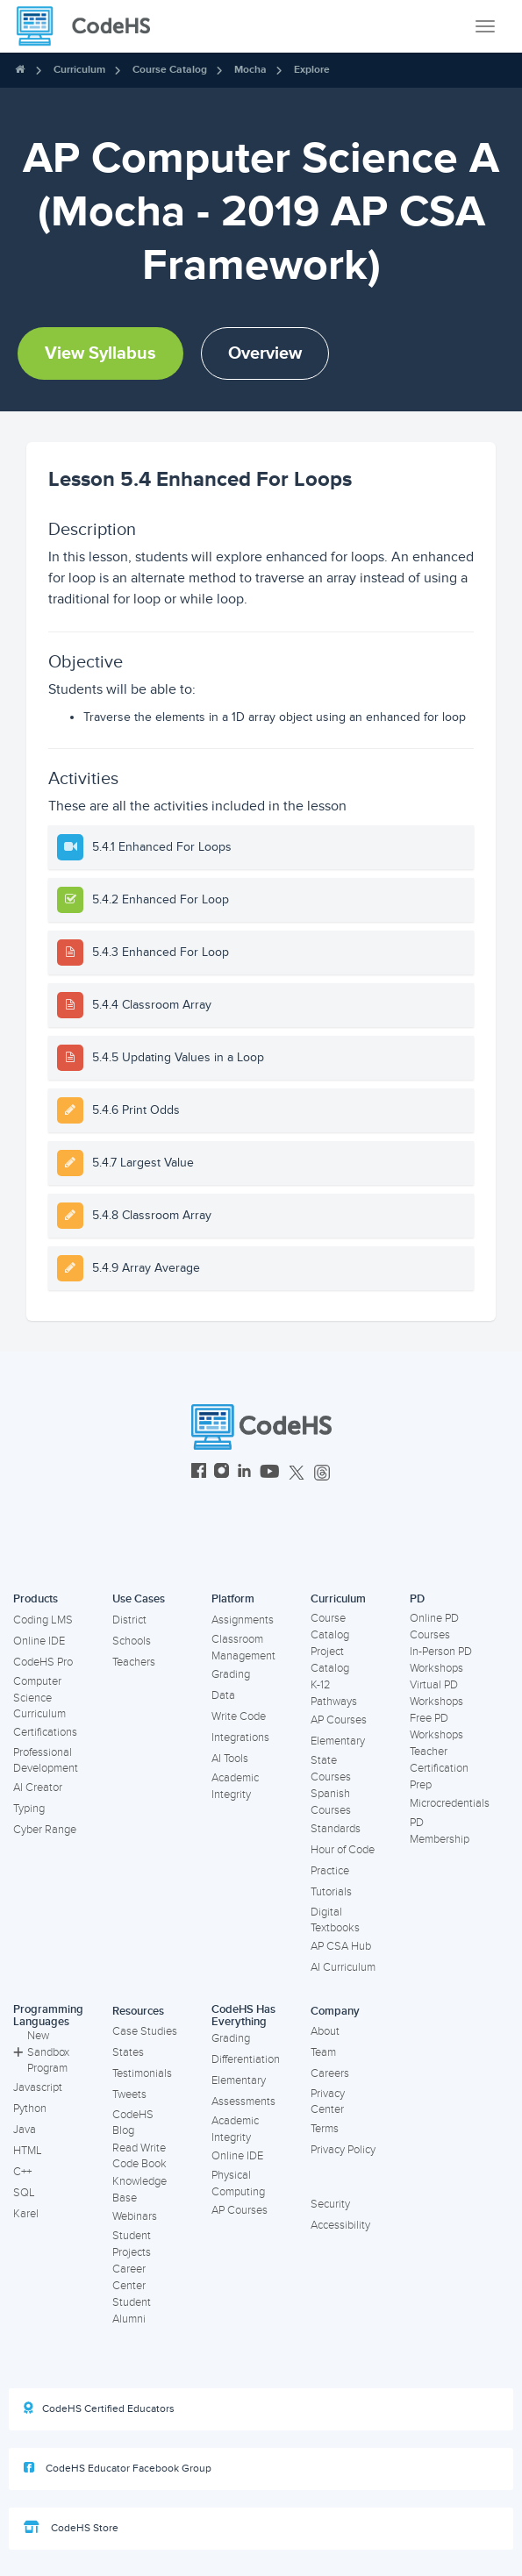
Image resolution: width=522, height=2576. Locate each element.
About (325, 2031)
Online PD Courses (434, 1626)
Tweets (129, 2094)
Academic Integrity (235, 1786)
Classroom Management (243, 1647)
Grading (230, 1674)
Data (223, 1695)
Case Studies (144, 2031)
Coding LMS (43, 1620)
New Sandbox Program (41, 2052)
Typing (29, 1809)
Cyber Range (44, 1830)
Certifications (45, 1732)
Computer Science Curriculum (39, 1697)
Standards (336, 1829)
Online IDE (39, 1641)
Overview (265, 353)
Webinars (134, 2216)
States (128, 2052)
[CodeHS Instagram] (221, 1473)
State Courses (331, 1768)
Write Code (238, 1716)
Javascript (37, 2087)
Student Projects (131, 2244)
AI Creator (37, 1787)
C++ (22, 2172)
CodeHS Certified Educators (99, 2408)
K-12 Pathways (334, 1693)
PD (417, 1599)
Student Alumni (131, 2310)
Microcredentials (450, 1803)
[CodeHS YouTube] (270, 1473)
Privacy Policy (343, 2150)
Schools (131, 1641)
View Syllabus (100, 353)
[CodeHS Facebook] (198, 1473)
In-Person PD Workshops (441, 1660)
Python (29, 2108)
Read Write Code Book (139, 2156)
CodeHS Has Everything (243, 2016)
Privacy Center (328, 2102)
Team (323, 2052)
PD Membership (439, 1831)
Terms (325, 2129)
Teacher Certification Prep (439, 1768)
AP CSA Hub (341, 1946)
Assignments (242, 1620)
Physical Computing (238, 2183)
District (129, 1620)
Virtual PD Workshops (436, 1693)
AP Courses (339, 1720)
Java (24, 2130)
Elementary (338, 1741)
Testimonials (142, 2073)
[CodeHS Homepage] (90, 26)
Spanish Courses (331, 1802)
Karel (26, 2214)
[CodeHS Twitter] (296, 1473)
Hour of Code (343, 1850)
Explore (312, 69)
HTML (27, 2151)
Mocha (250, 69)
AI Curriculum (343, 1967)
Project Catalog (330, 1660)
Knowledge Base (139, 2189)
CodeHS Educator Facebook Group (117, 2468)
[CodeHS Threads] (322, 1473)
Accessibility (340, 2225)
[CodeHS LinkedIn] (244, 1473)
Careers (330, 2073)
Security (330, 2204)
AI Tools (229, 1759)
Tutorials (331, 1892)
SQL (24, 2193)
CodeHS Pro (43, 1662)
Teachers (133, 1662)
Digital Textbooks (335, 1920)
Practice (330, 1871)
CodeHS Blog (133, 2123)
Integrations (240, 1737)
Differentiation (245, 2059)
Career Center (129, 2277)
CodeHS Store (71, 2528)
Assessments (243, 2101)
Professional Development (45, 1760)
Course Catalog (169, 69)
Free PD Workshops (436, 1726)
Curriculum (79, 69)
